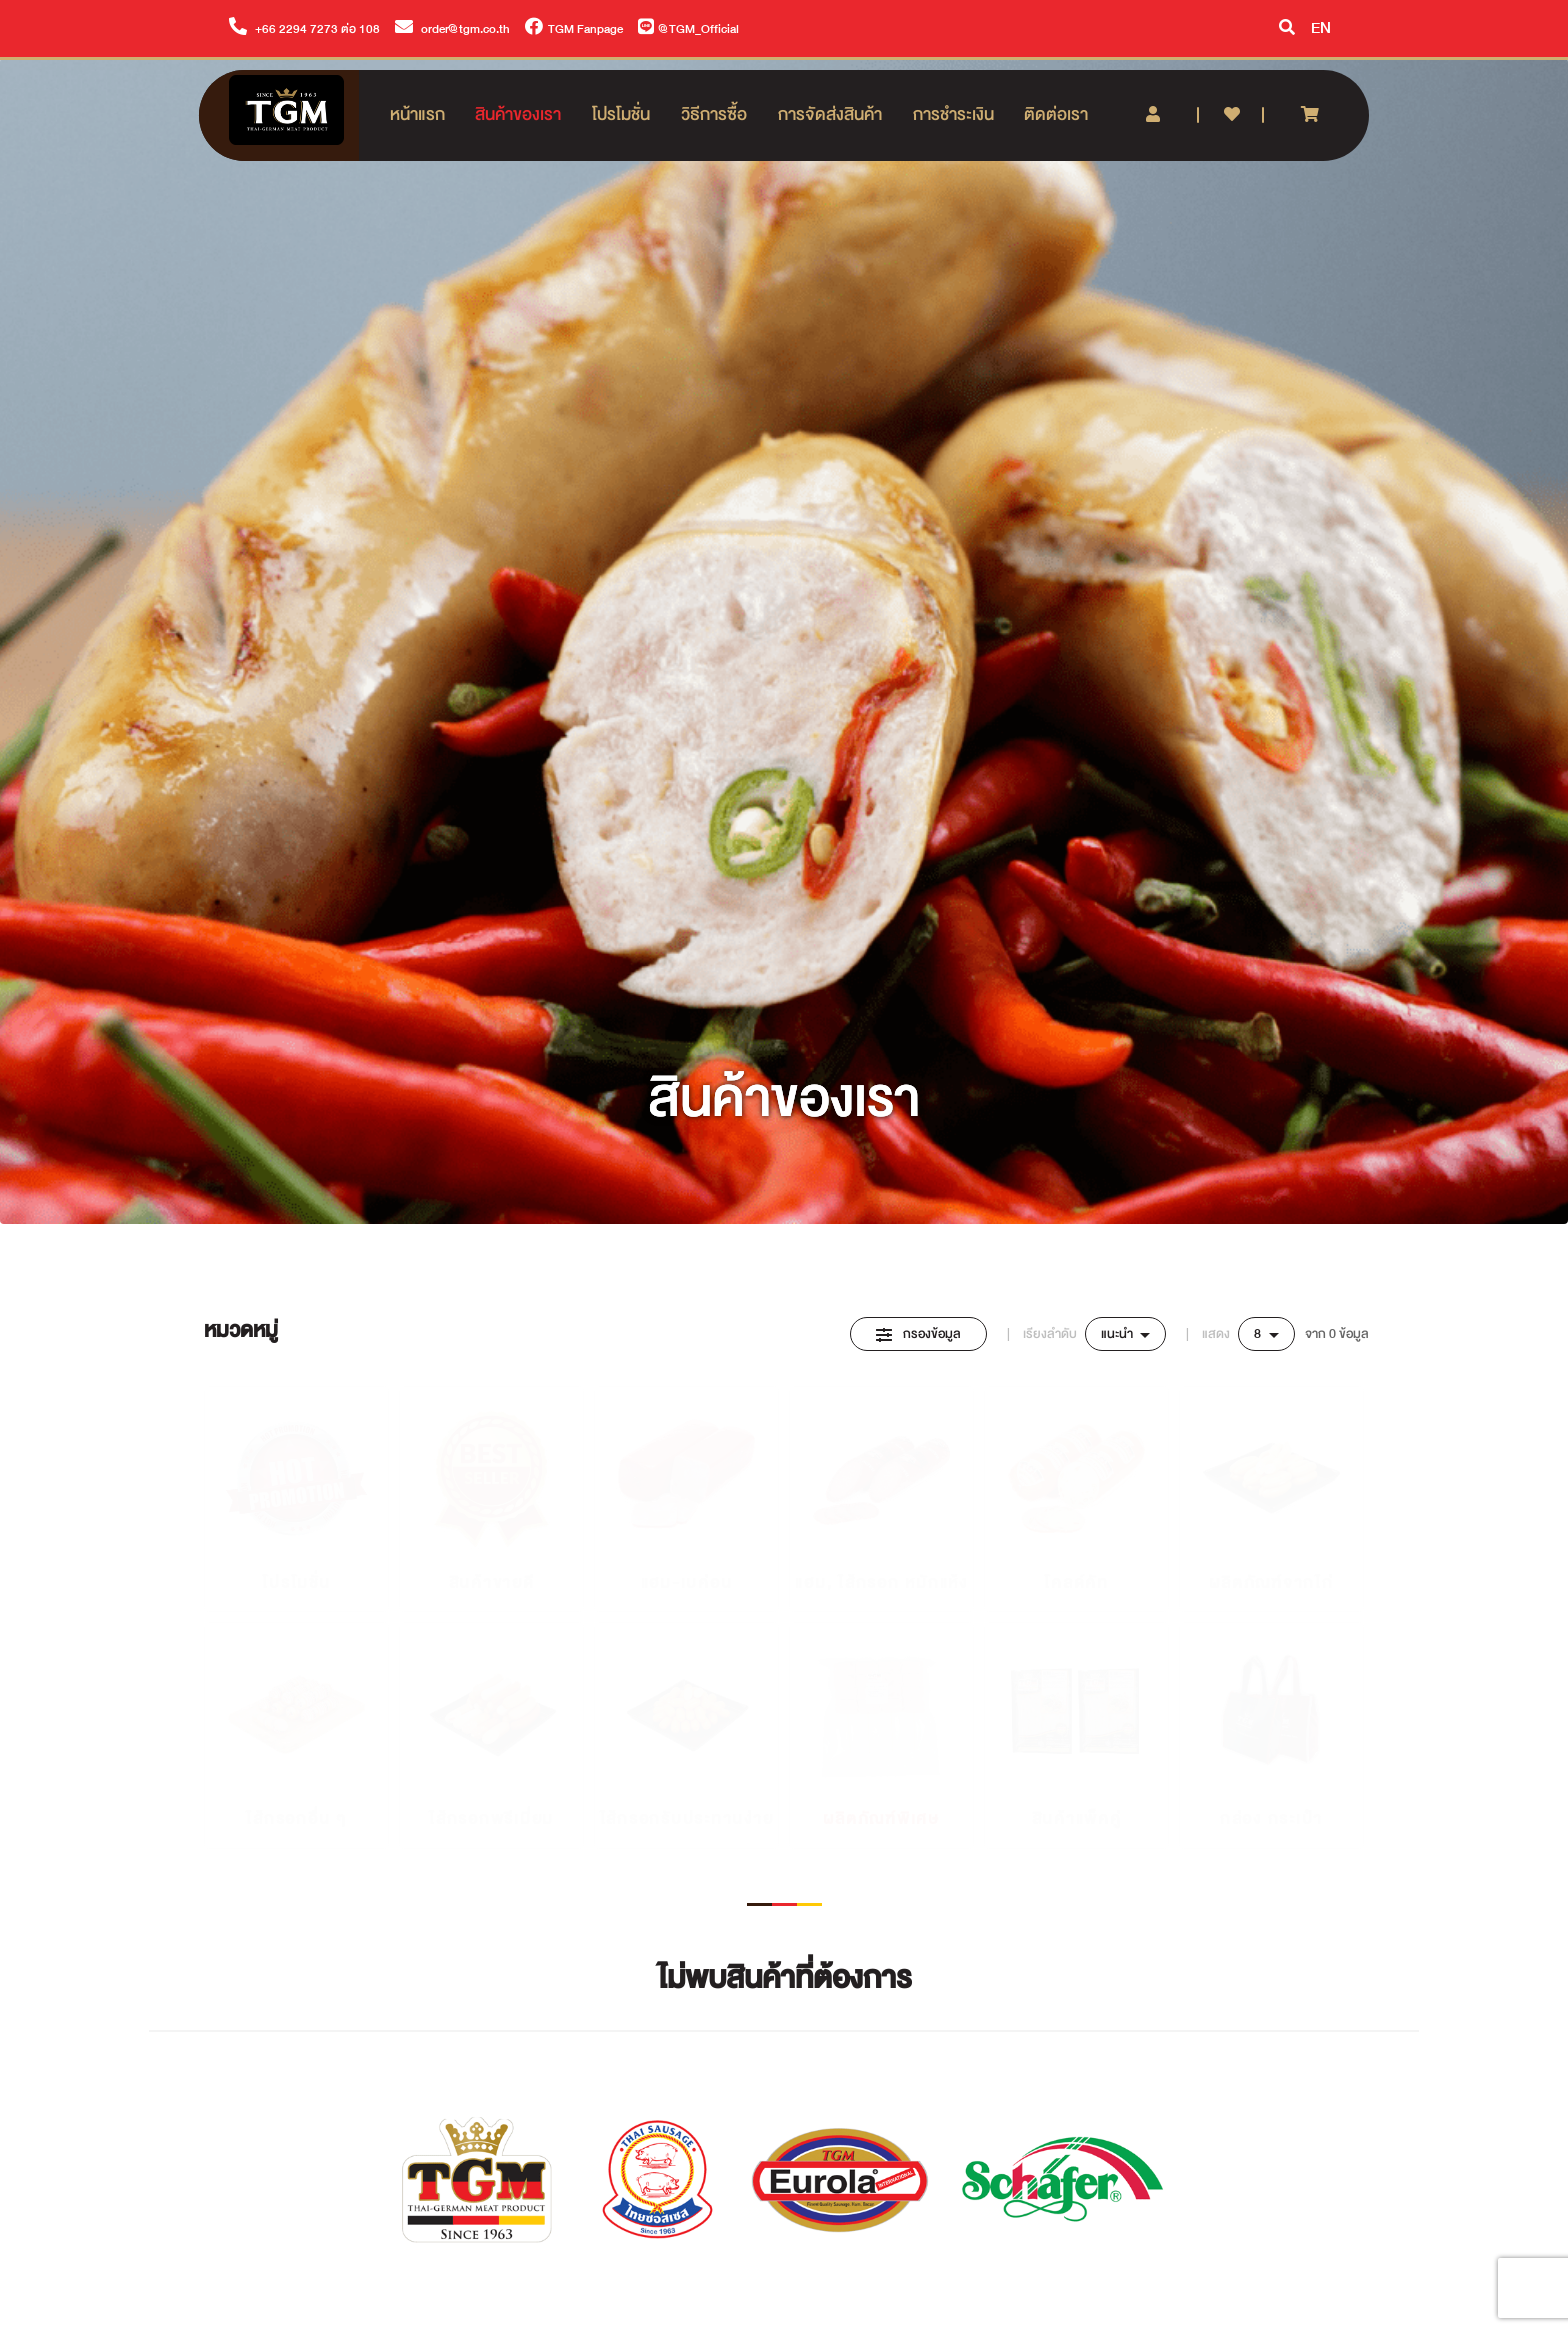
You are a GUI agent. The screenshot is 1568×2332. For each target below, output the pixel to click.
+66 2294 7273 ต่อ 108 (304, 29)
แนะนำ (1118, 1334)
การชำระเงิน (953, 114)
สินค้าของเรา (518, 114)
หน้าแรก (417, 114)
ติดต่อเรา (1056, 114)
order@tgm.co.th (452, 29)
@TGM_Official (688, 29)
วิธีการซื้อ (714, 114)
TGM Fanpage (574, 29)
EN (1321, 28)
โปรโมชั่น (621, 114)
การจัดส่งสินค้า (830, 114)
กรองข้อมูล (918, 1334)
